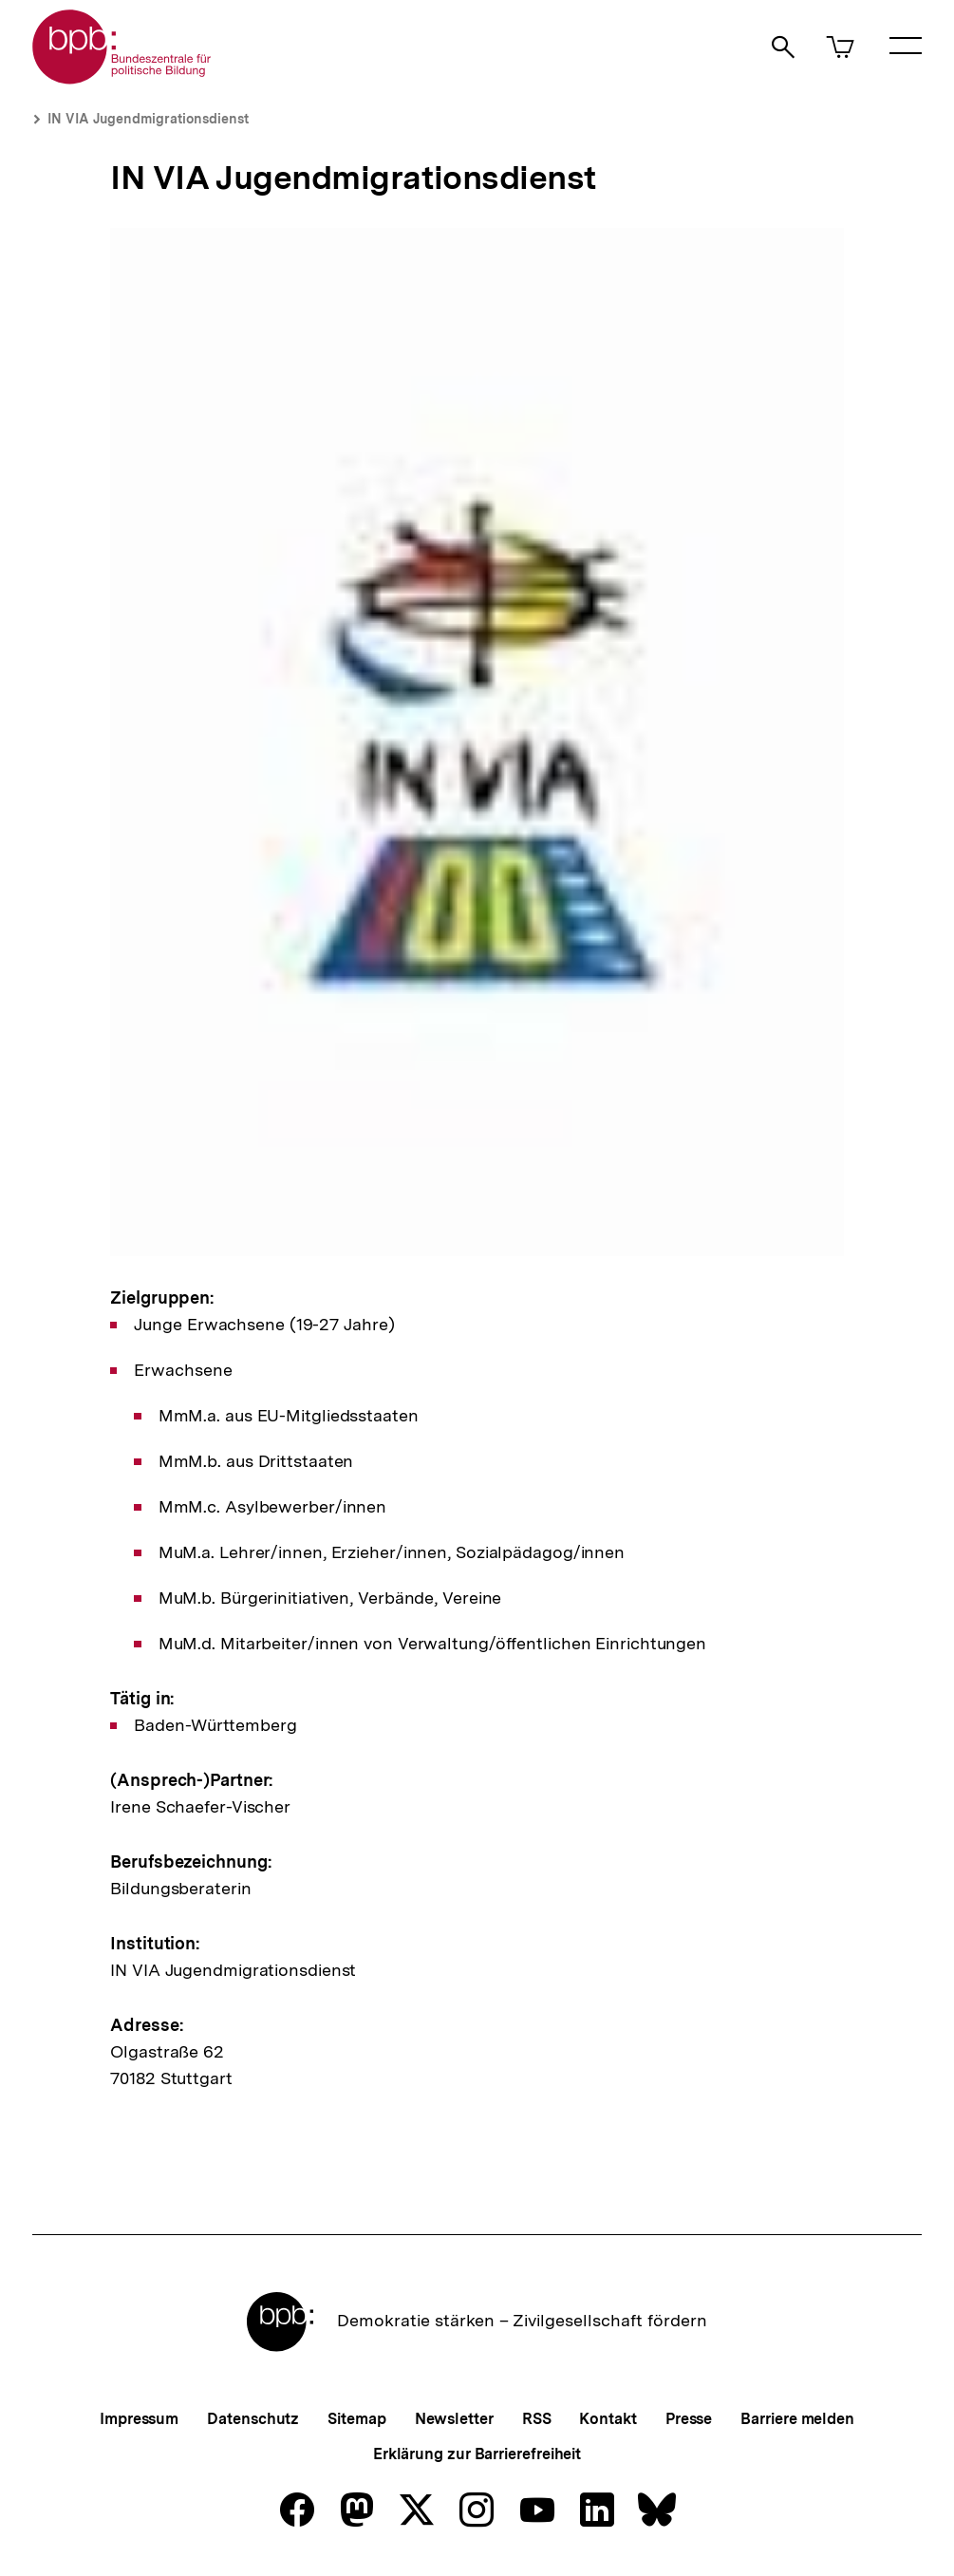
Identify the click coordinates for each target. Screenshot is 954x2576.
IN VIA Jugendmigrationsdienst (148, 118)
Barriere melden (797, 2419)
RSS (537, 2419)
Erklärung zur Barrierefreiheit (477, 2454)
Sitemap (356, 2419)
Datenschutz (253, 2419)
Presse (688, 2419)
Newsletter (454, 2419)
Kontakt (607, 2419)
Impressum (139, 2419)
